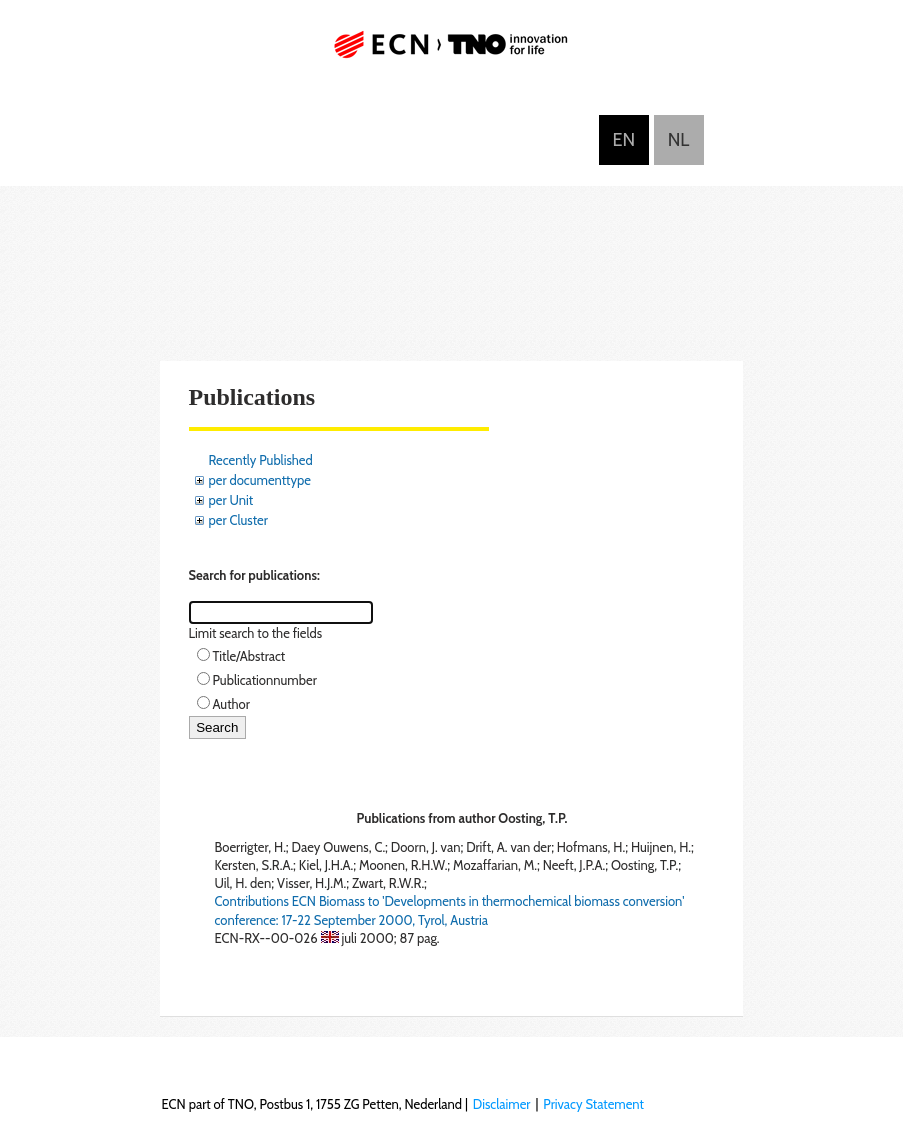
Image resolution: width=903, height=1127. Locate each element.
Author (231, 704)
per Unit (231, 500)
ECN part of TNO (452, 52)
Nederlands (679, 140)
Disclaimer (502, 1104)
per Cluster (238, 520)
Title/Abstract (249, 656)
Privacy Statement (593, 1104)
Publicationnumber (265, 680)
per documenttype (260, 480)
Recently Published (261, 460)
